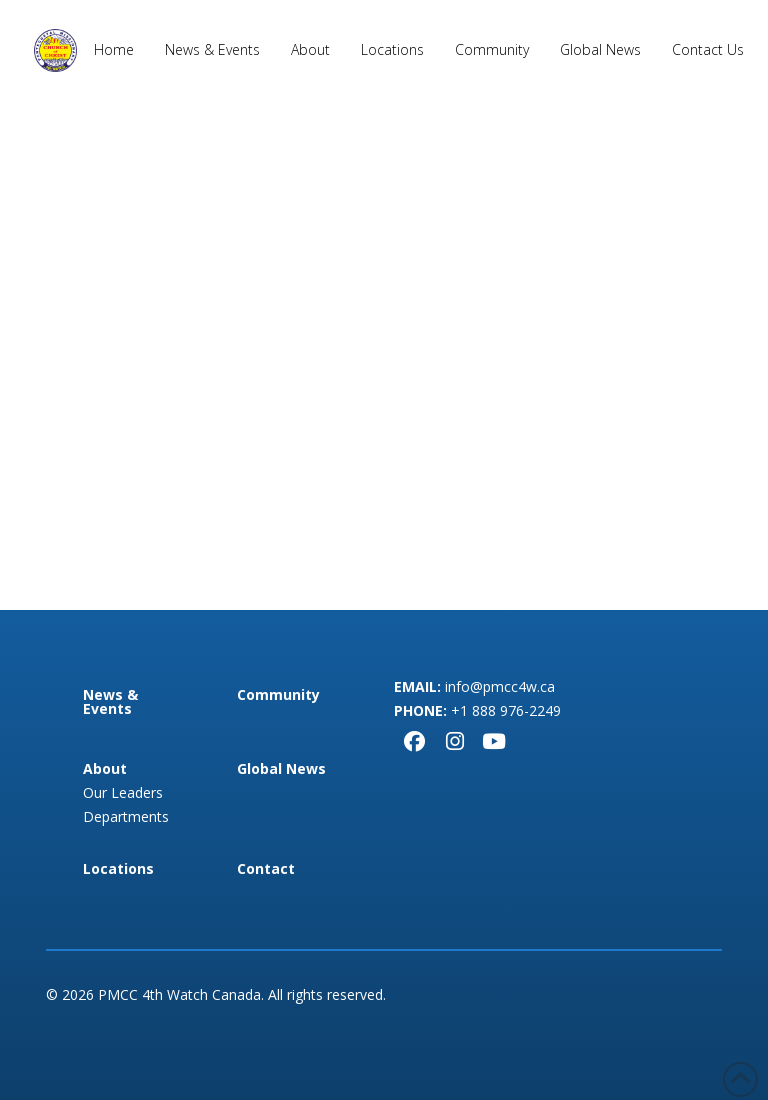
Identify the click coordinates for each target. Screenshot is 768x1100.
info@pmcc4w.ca (500, 686)
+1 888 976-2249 (506, 710)
